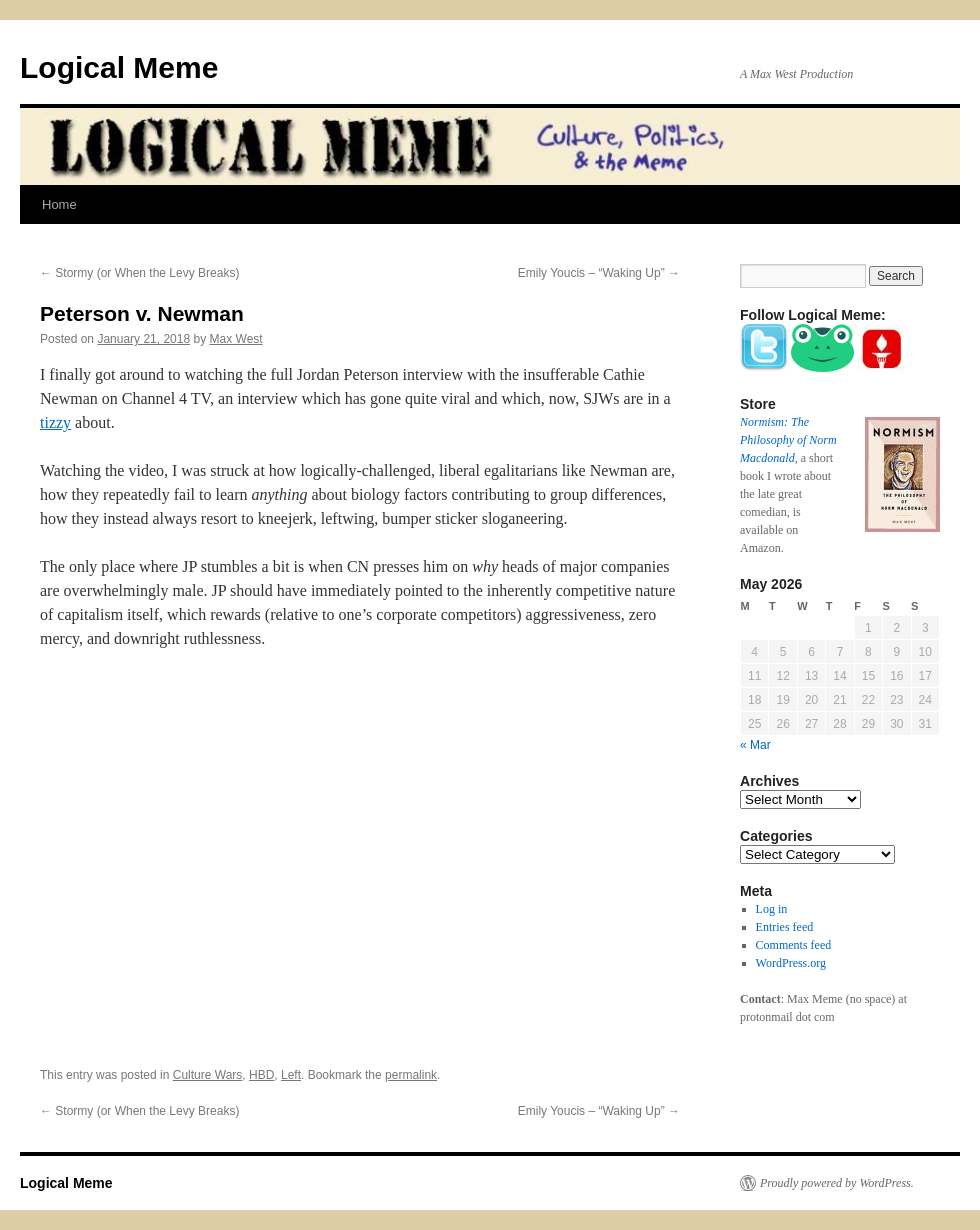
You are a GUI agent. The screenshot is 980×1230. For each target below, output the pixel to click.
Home (59, 204)
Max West (236, 339)
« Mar (755, 745)
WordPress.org (791, 963)
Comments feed (794, 945)
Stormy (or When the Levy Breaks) (139, 273)
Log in (772, 909)
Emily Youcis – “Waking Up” (599, 273)
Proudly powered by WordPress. (837, 1183)
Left (291, 1075)
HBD (261, 1075)
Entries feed (785, 927)
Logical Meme (119, 67)
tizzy (55, 422)
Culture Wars (208, 1075)
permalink (411, 1075)
